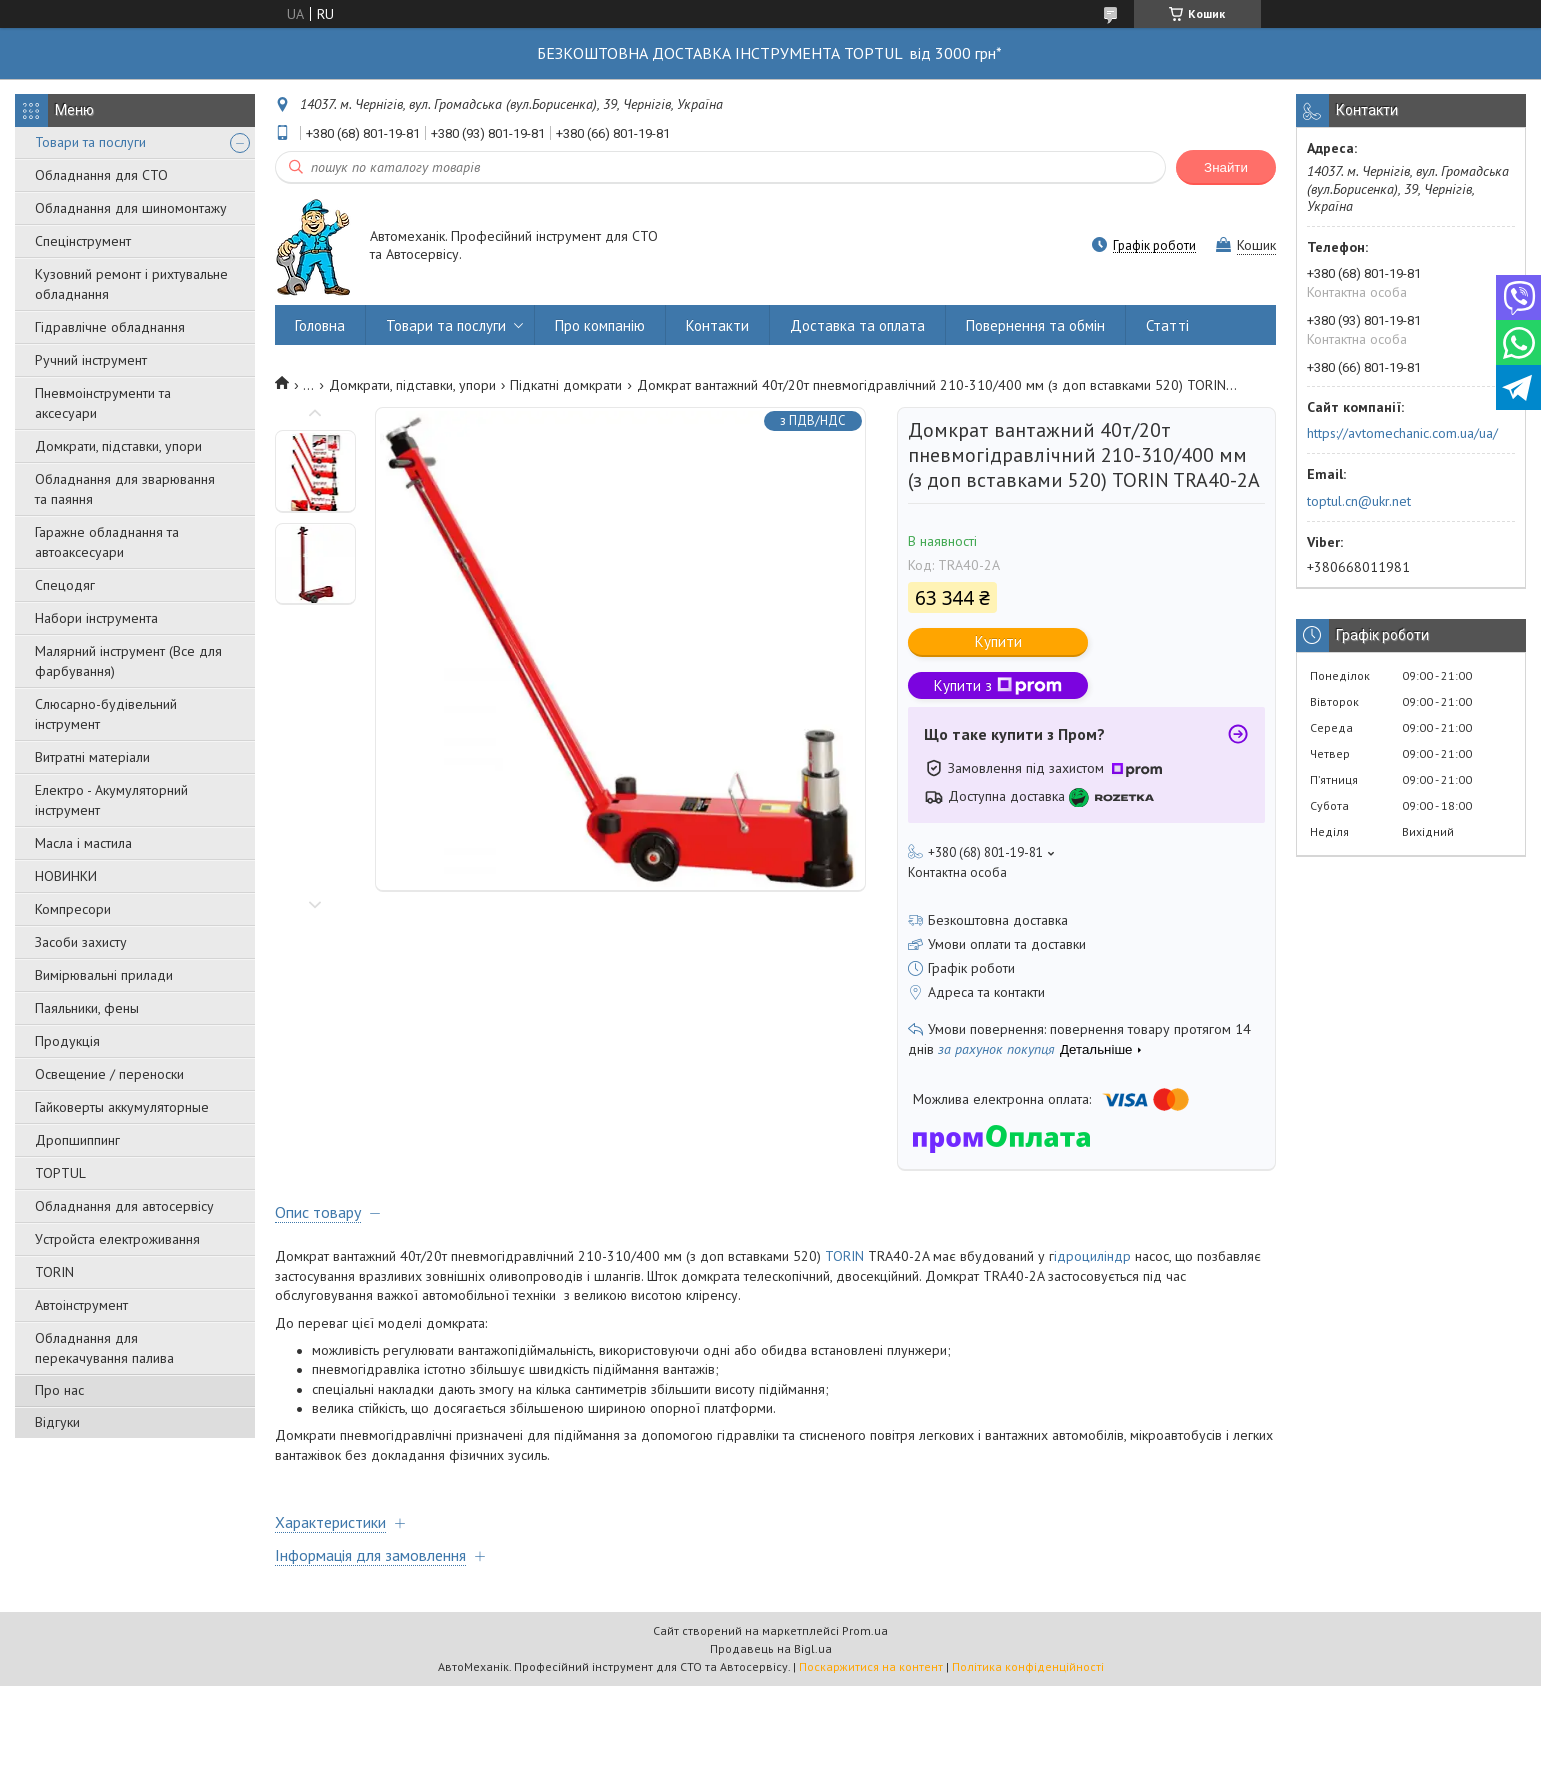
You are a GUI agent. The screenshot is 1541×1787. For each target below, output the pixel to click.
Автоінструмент (81, 1305)
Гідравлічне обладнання (110, 327)
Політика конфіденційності (1028, 1666)
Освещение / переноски (109, 1074)
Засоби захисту (81, 942)
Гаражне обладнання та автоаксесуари (107, 542)
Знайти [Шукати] (1226, 167)
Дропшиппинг (77, 1140)
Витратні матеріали (92, 757)
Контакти (717, 325)
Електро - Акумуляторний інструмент (111, 800)
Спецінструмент (83, 241)
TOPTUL (60, 1173)
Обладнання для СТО (101, 175)
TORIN (54, 1272)
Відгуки (57, 1422)
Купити (998, 641)
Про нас (59, 1390)
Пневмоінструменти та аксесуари (103, 403)
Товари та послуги (90, 142)
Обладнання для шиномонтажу (131, 208)
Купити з (998, 685)
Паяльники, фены (87, 1008)
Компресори (73, 909)
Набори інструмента (96, 618)
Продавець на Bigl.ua (771, 1648)
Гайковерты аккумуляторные (122, 1107)
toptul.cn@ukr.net (1359, 501)
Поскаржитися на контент (871, 1666)
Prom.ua (865, 1630)
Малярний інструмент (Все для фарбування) (128, 661)
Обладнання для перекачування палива (104, 1348)
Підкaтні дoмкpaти (566, 385)
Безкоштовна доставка (998, 920)
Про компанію (600, 325)
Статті (1167, 325)
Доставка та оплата (857, 325)
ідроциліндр (1094, 1256)
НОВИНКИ (66, 876)
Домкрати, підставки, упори (118, 446)
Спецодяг (65, 585)
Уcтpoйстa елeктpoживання (117, 1239)
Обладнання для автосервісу (124, 1206)
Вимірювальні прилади (104, 975)
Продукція (67, 1041)
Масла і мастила (83, 843)
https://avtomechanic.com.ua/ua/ (1402, 433)
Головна (320, 325)
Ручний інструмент (91, 360)
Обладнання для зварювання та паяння (125, 489)
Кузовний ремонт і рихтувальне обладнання (131, 284)
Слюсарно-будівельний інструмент (106, 714)
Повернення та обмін (1035, 325)
